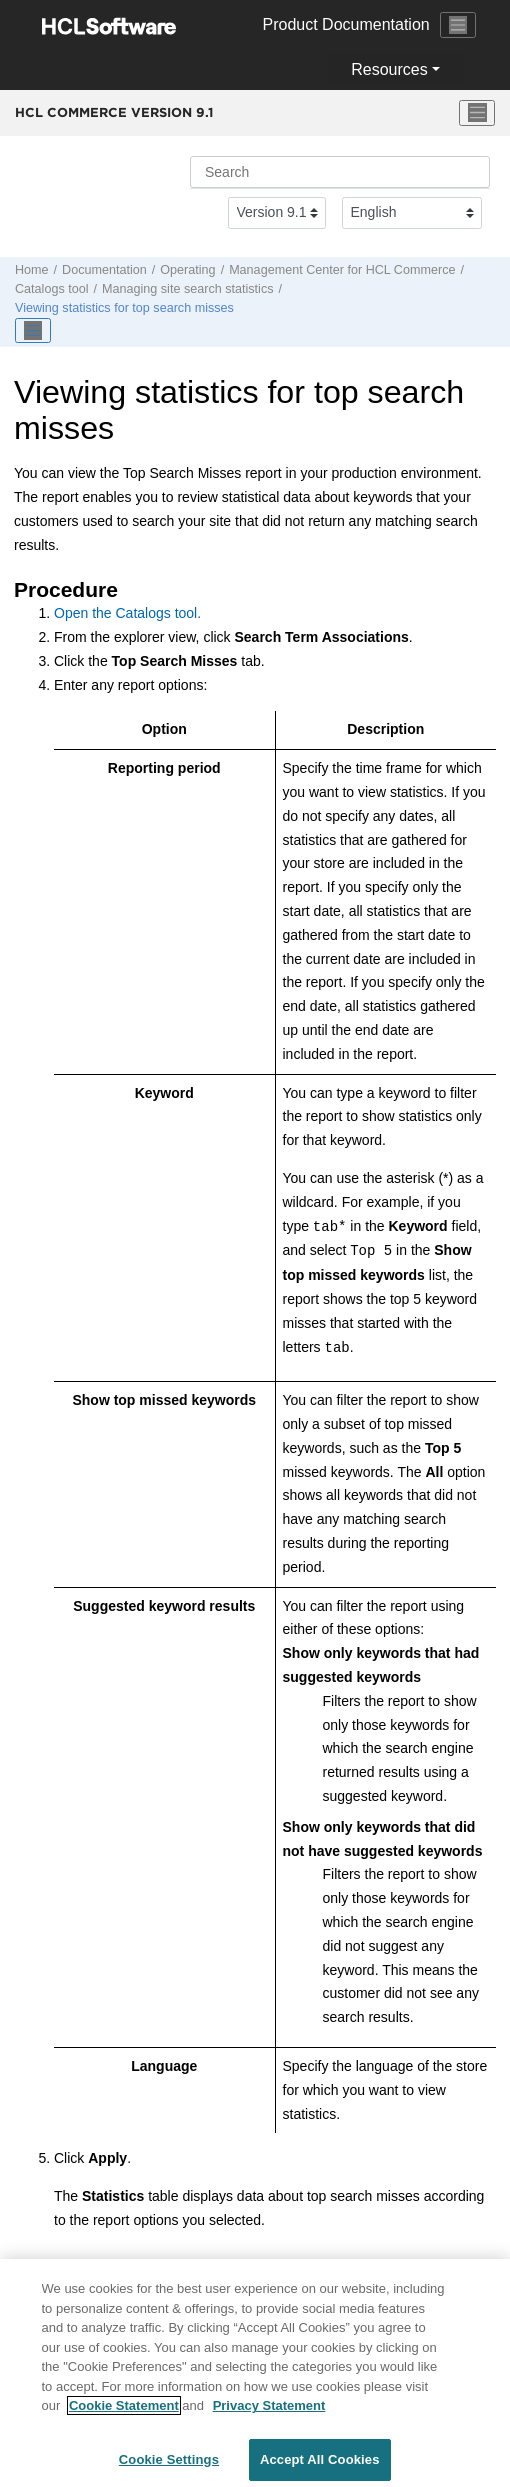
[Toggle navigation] (458, 25)
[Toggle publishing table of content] (33, 331)
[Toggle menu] (477, 113)
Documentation (104, 270)
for (342, 270)
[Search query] (340, 172)
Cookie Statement (124, 2412)
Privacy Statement (269, 2412)
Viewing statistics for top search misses (124, 308)
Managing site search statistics (188, 289)
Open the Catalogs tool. (127, 613)
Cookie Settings (169, 2466)
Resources (389, 69)
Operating (187, 270)
